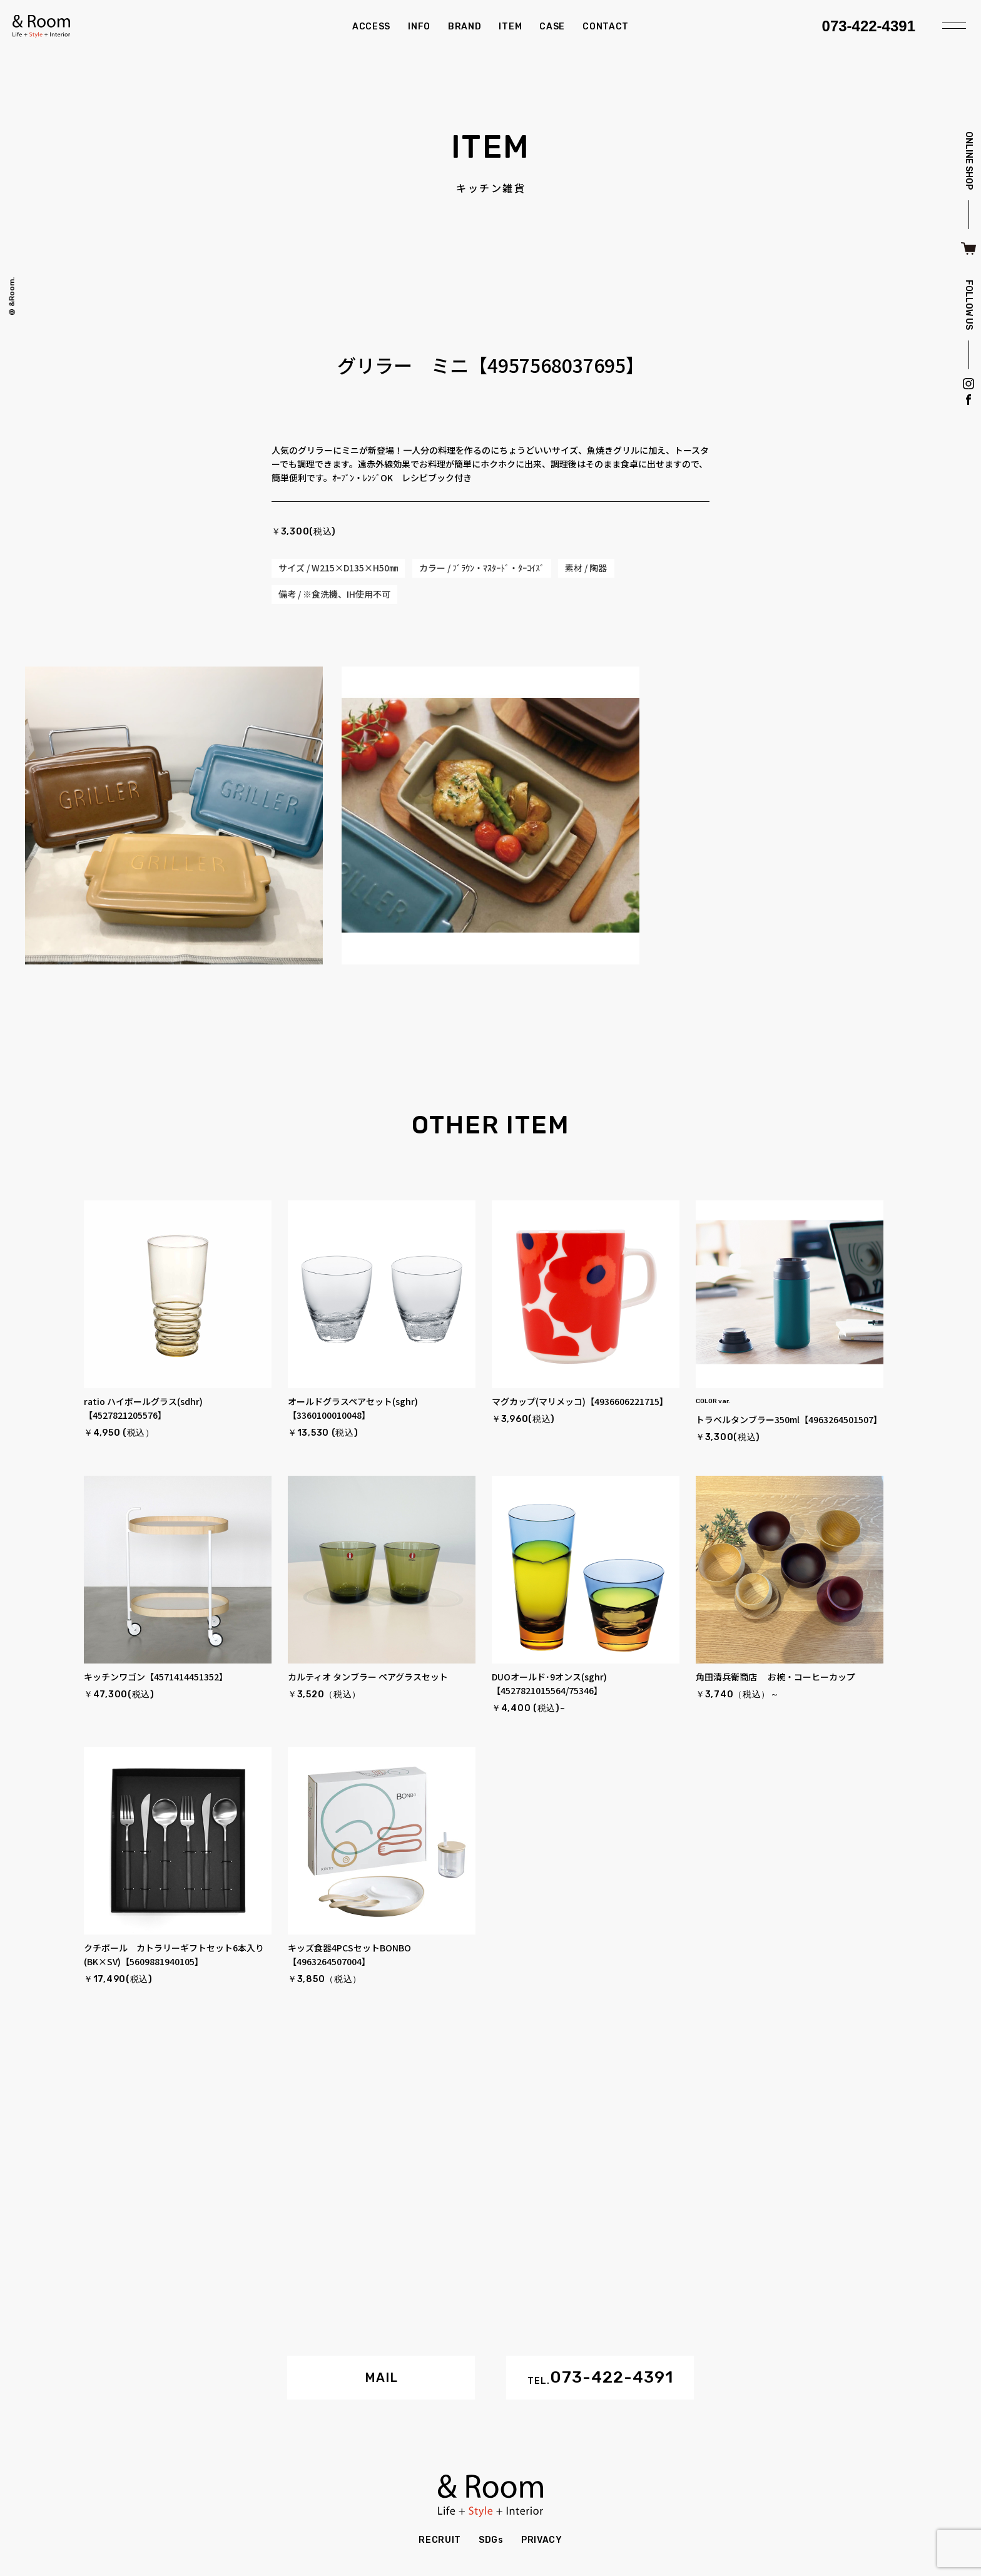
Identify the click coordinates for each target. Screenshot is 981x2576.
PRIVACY (541, 2540)
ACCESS (371, 26)
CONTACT (605, 26)
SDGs (491, 2540)
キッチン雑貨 (491, 188)
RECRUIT (440, 2540)
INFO (419, 26)
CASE (552, 26)
